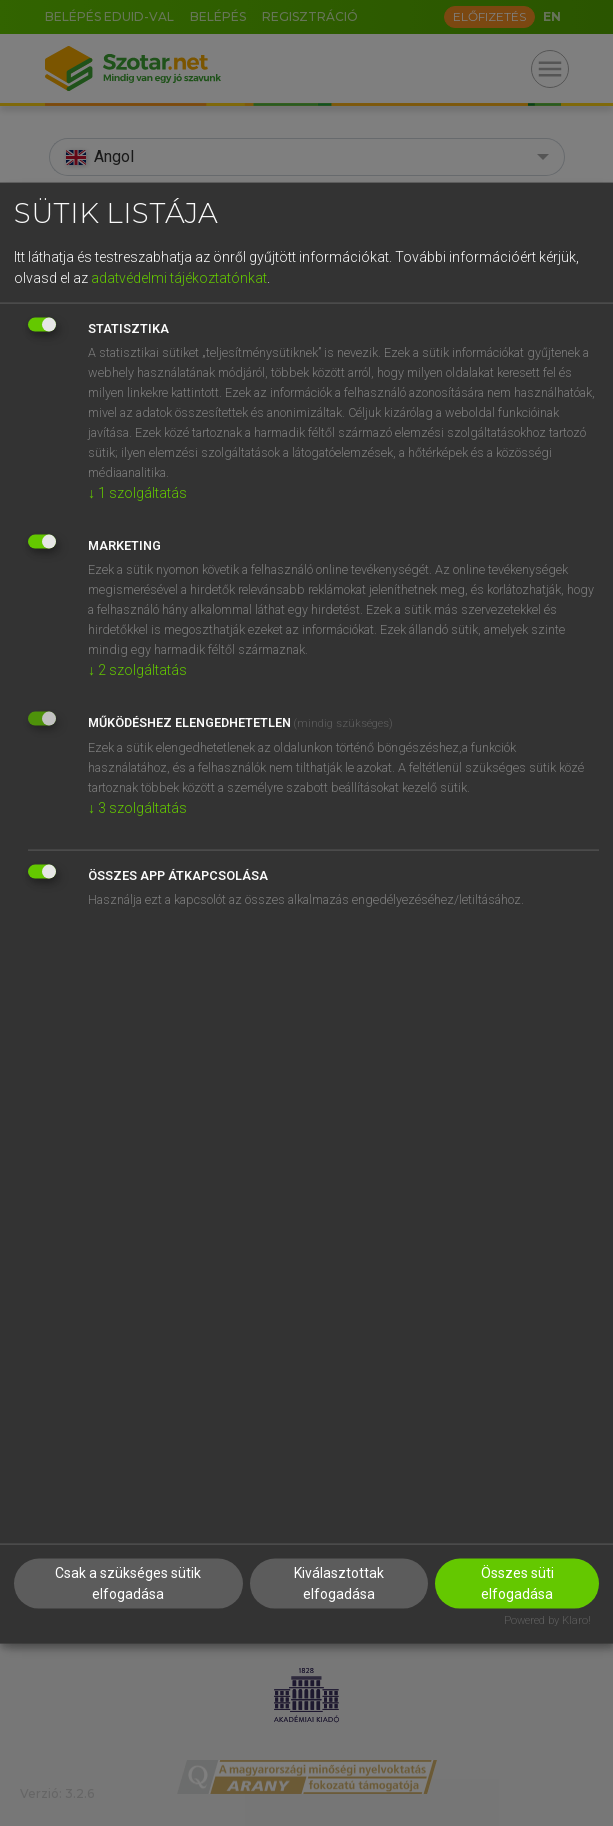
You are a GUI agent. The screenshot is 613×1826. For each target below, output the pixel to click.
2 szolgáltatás (137, 669)
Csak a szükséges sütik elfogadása (128, 1583)
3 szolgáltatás (137, 807)
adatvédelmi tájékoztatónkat (179, 277)
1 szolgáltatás (137, 492)
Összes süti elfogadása (517, 1583)
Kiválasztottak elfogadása (339, 1583)
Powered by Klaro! (547, 1620)
